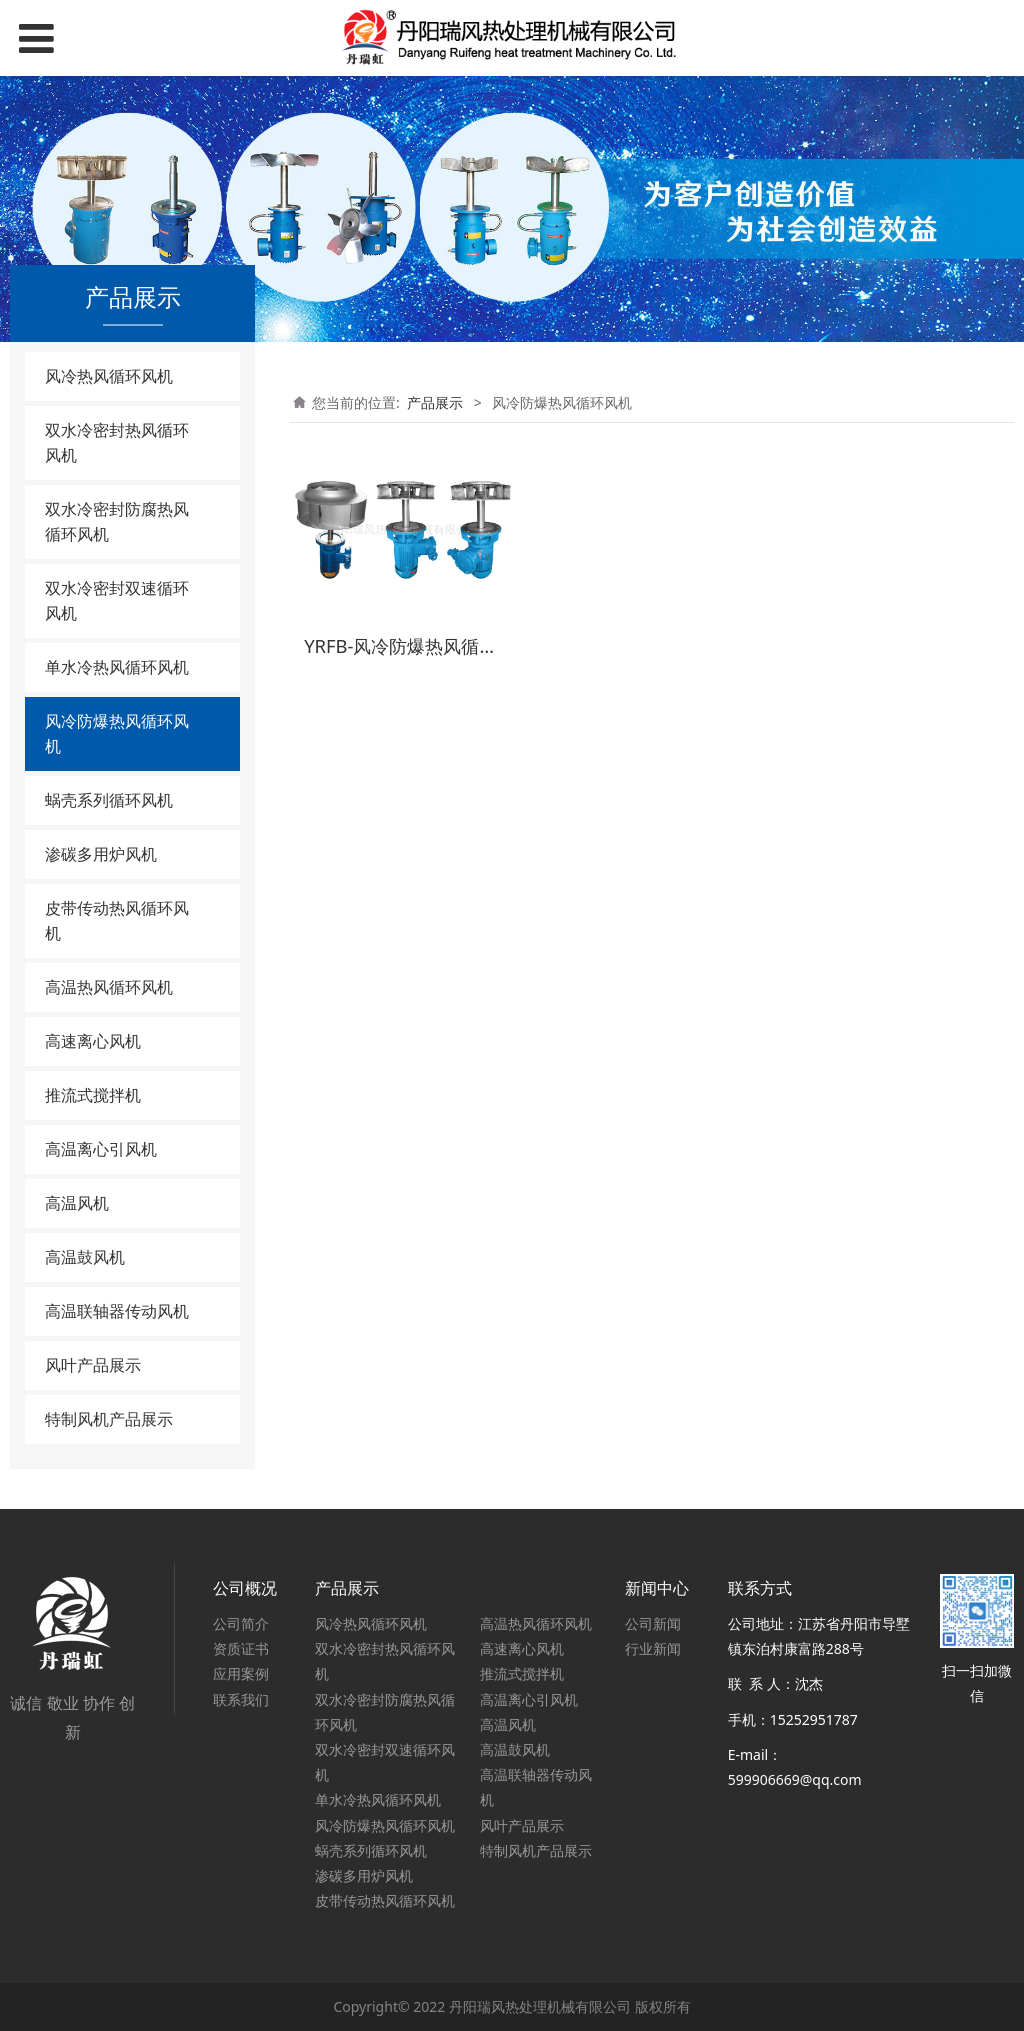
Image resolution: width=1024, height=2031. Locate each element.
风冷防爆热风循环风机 (117, 733)
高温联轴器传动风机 (117, 1311)
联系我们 (241, 1699)
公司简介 (241, 1623)
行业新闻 (653, 1648)
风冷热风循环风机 (109, 376)
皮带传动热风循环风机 (117, 920)
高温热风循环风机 (109, 987)
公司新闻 (653, 1623)
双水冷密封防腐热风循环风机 (117, 521)
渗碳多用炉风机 (101, 854)
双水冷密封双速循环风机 (117, 600)
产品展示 (435, 402)
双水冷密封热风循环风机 (117, 442)
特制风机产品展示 (109, 1419)
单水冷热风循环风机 (117, 667)
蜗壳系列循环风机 (109, 800)
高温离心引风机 (101, 1149)
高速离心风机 (93, 1041)
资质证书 (241, 1648)
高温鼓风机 (85, 1257)
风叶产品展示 (93, 1365)
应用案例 (241, 1673)
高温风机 (77, 1203)
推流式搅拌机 (93, 1095)
